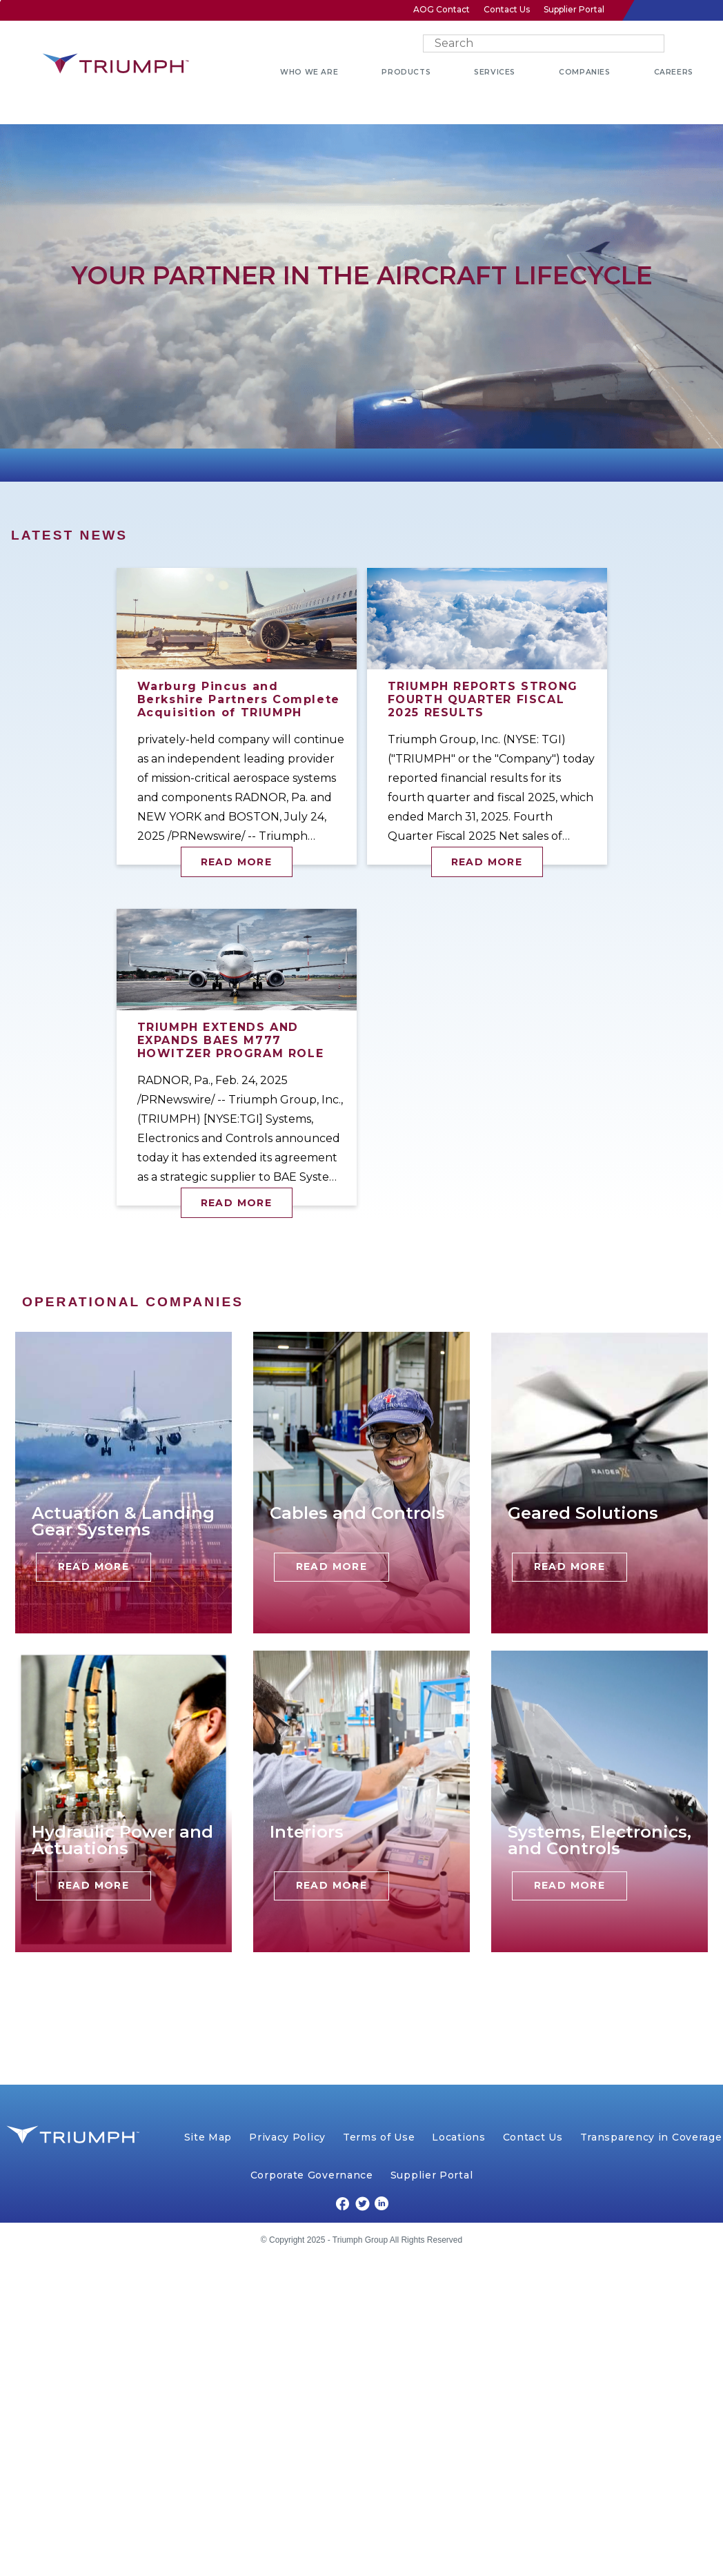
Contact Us (507, 9)
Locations (458, 2137)
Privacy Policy (287, 2137)
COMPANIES (584, 72)
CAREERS (673, 72)
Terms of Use (379, 2137)
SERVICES (494, 72)
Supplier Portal (574, 9)
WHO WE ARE (309, 72)
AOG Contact (441, 9)
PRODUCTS (406, 72)
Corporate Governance (311, 2175)
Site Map (208, 2137)
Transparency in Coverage (651, 2137)
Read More (237, 862)
